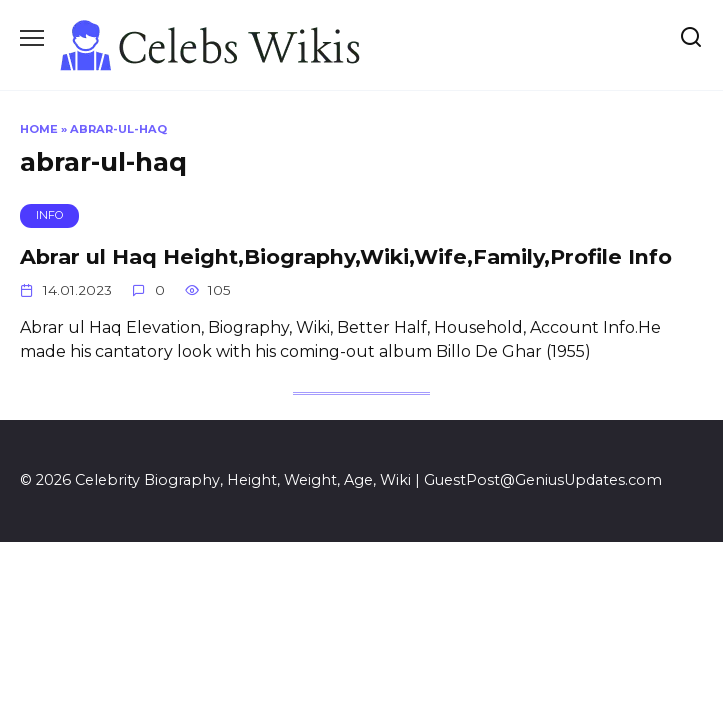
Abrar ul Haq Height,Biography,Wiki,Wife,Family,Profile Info (346, 256)
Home (39, 129)
